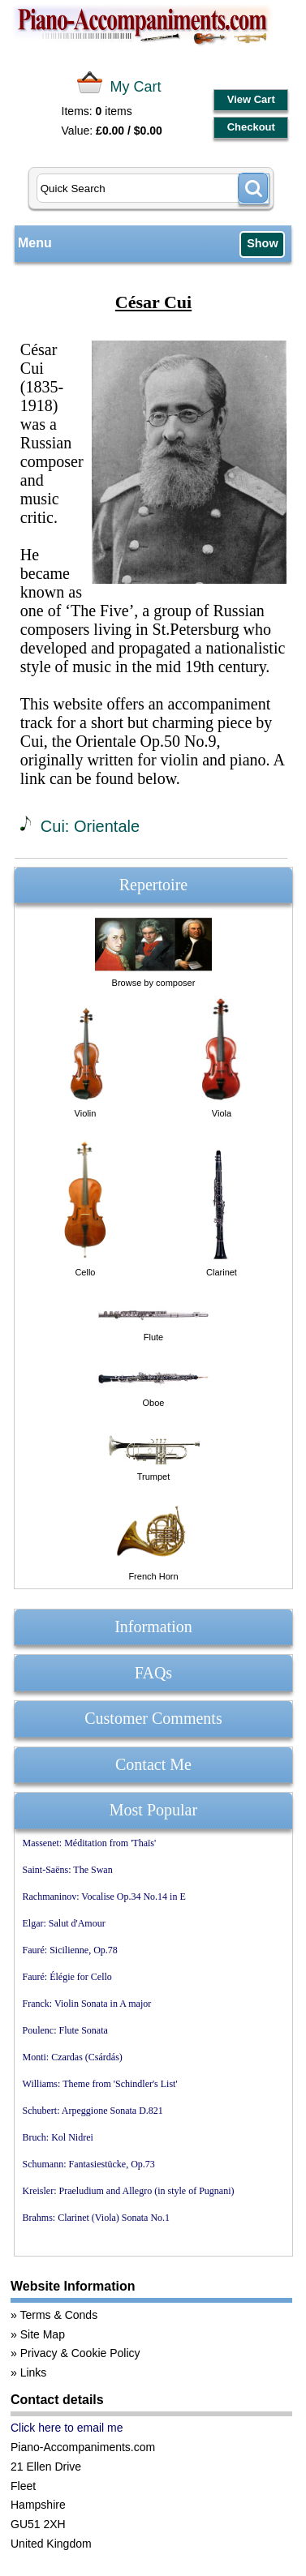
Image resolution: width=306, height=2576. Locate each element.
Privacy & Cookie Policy (80, 2353)
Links (33, 2372)
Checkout (251, 127)
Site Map (42, 2334)
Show (262, 243)
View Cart (251, 99)
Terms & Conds (58, 2314)
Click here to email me (67, 2427)
